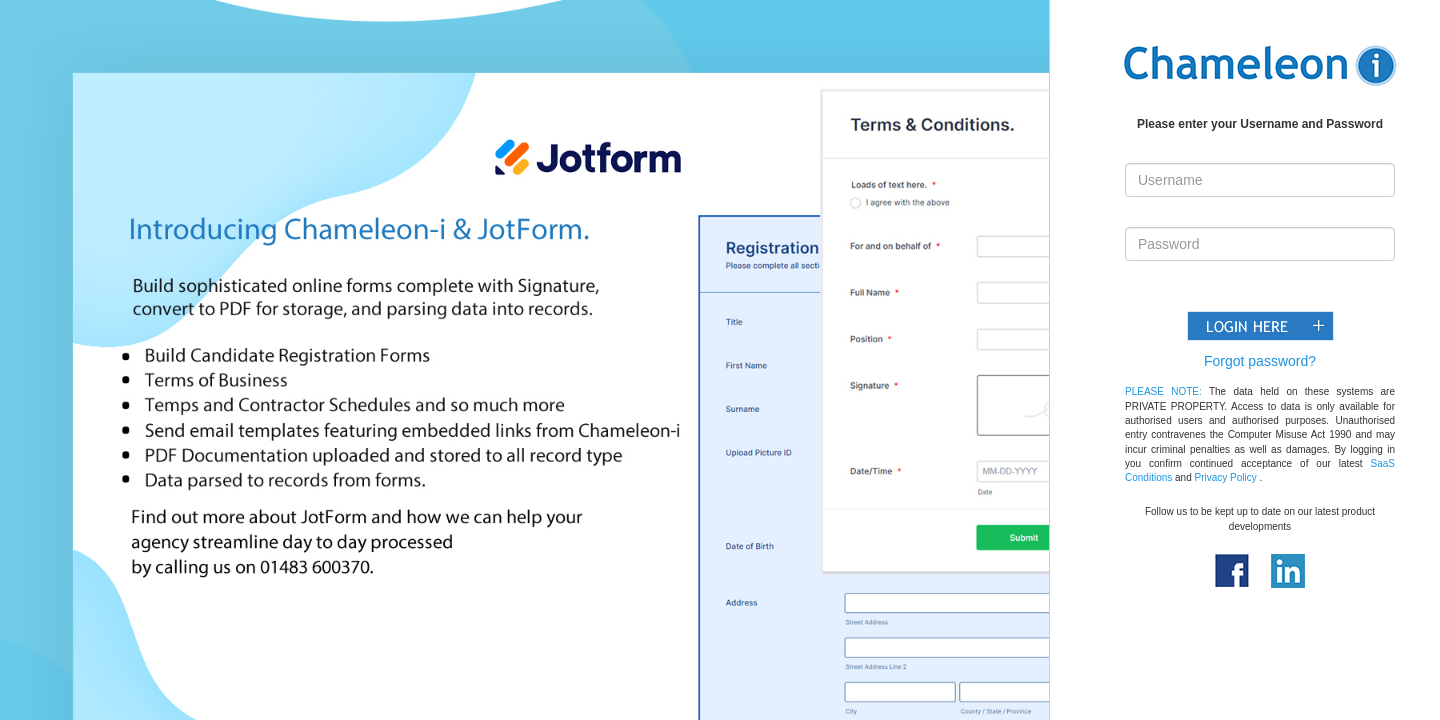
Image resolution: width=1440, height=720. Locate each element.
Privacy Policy (1226, 477)
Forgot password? (1260, 361)
